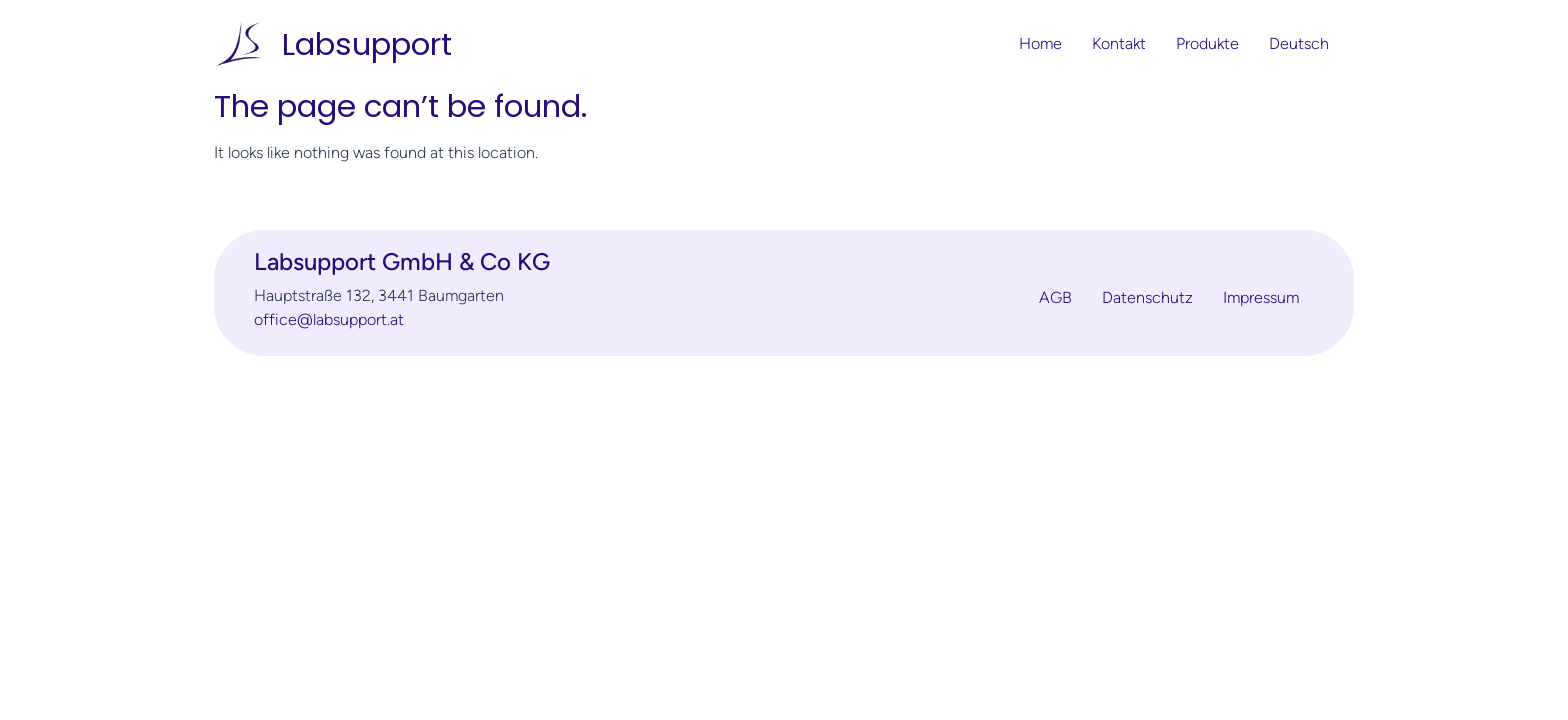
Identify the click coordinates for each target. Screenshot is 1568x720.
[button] (1304, 44)
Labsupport (367, 44)
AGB (1055, 298)
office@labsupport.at (329, 319)
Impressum (1261, 298)
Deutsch (1299, 43)
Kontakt (1119, 43)
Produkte (1207, 43)
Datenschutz (1147, 298)
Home (1040, 43)
